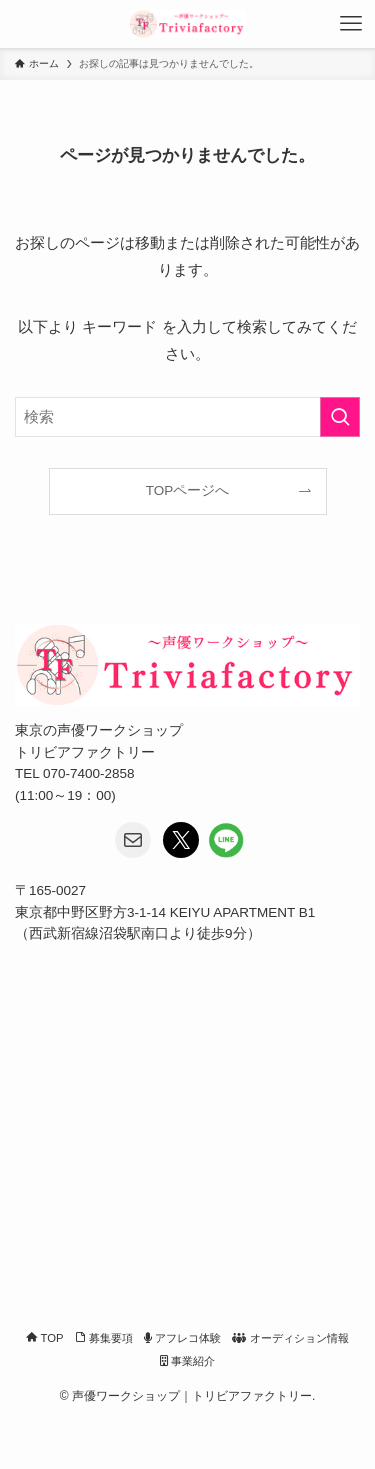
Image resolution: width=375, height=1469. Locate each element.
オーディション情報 (290, 1338)
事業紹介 (187, 1361)
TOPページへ (188, 490)
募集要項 (104, 1338)
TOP (44, 1338)
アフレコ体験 (182, 1338)
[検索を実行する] (340, 417)
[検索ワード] (187, 417)
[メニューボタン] (351, 24)
